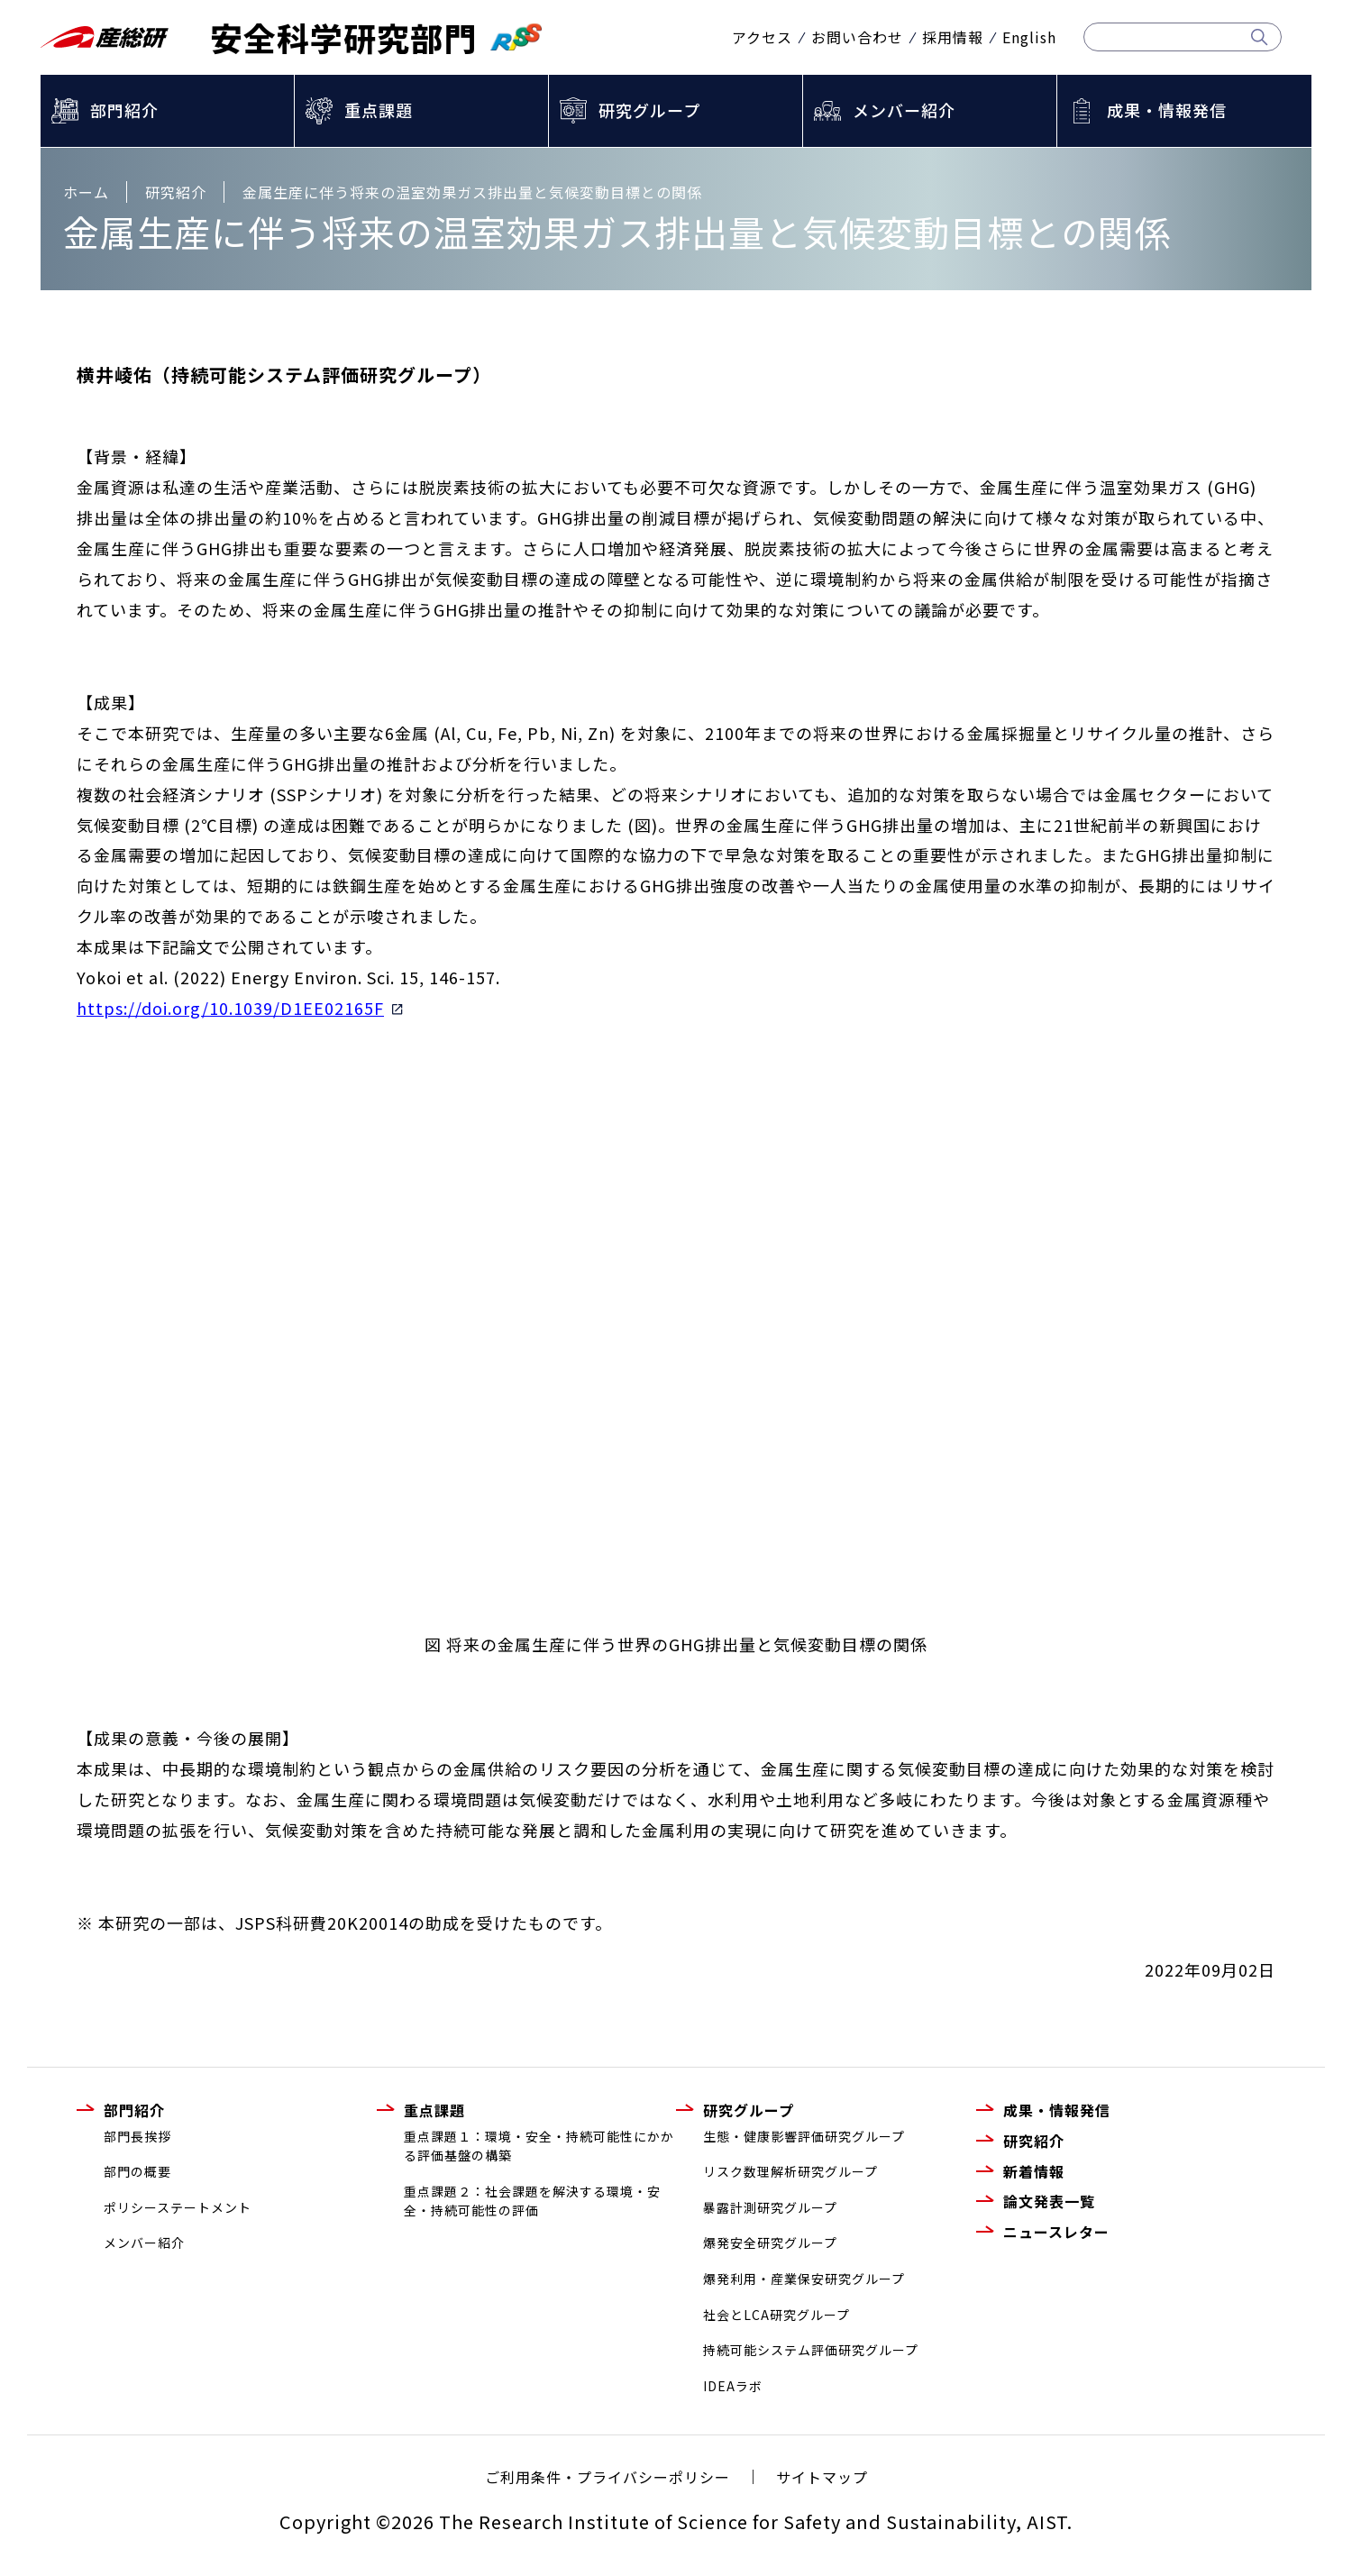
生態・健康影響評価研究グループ (804, 2136)
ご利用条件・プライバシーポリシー (607, 2477)
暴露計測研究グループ (770, 2207)
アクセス (762, 37)
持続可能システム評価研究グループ (810, 2350)
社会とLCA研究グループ (776, 2315)
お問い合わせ (857, 37)
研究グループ (649, 110)
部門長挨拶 (137, 2136)
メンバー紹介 (904, 110)
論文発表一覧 (1049, 2201)
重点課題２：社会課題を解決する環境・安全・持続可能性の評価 (532, 2201)
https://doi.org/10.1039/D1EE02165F (240, 1007)
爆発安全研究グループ (770, 2242)
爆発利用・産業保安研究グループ (804, 2279)
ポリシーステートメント (177, 2207)
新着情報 (1033, 2171)
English (1029, 37)
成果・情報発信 (1167, 110)
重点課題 (378, 110)
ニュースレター (1056, 2232)
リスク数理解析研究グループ (790, 2171)
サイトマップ (822, 2477)
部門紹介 (124, 110)
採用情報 (952, 37)
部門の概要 (137, 2171)
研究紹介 (1033, 2140)
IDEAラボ (733, 2386)
